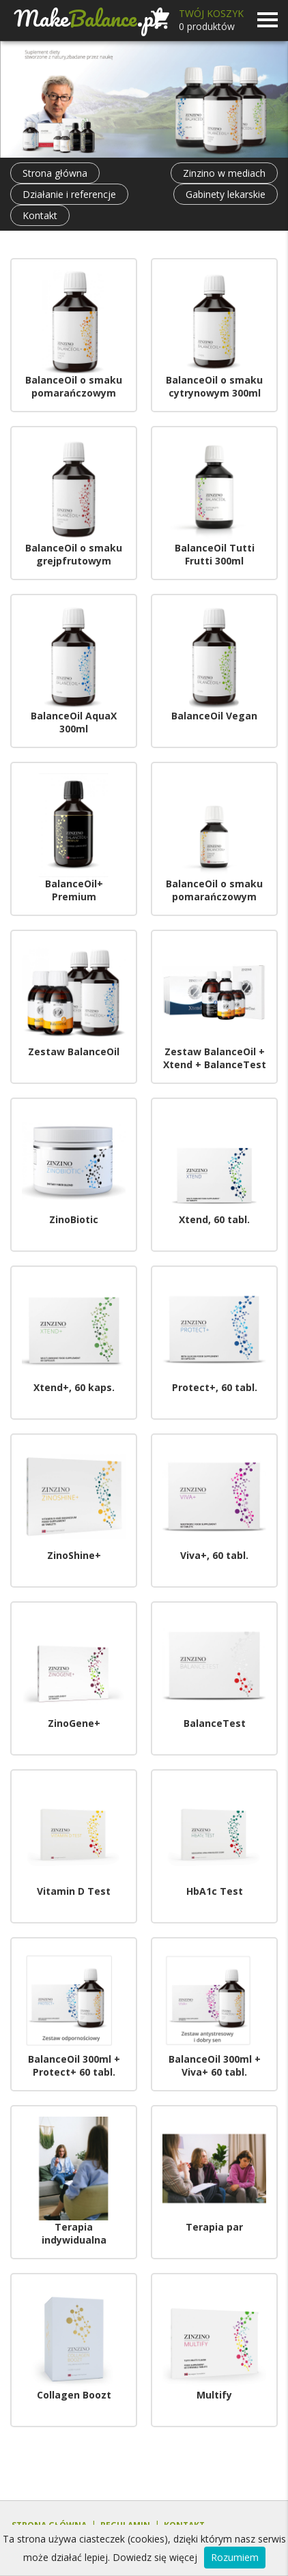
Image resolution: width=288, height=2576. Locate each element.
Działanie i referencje (69, 194)
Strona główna (55, 173)
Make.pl (87, 18)
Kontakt (40, 215)
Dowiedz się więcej (155, 2557)
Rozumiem (235, 2557)
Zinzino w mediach (224, 173)
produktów (207, 26)
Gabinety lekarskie (225, 194)
